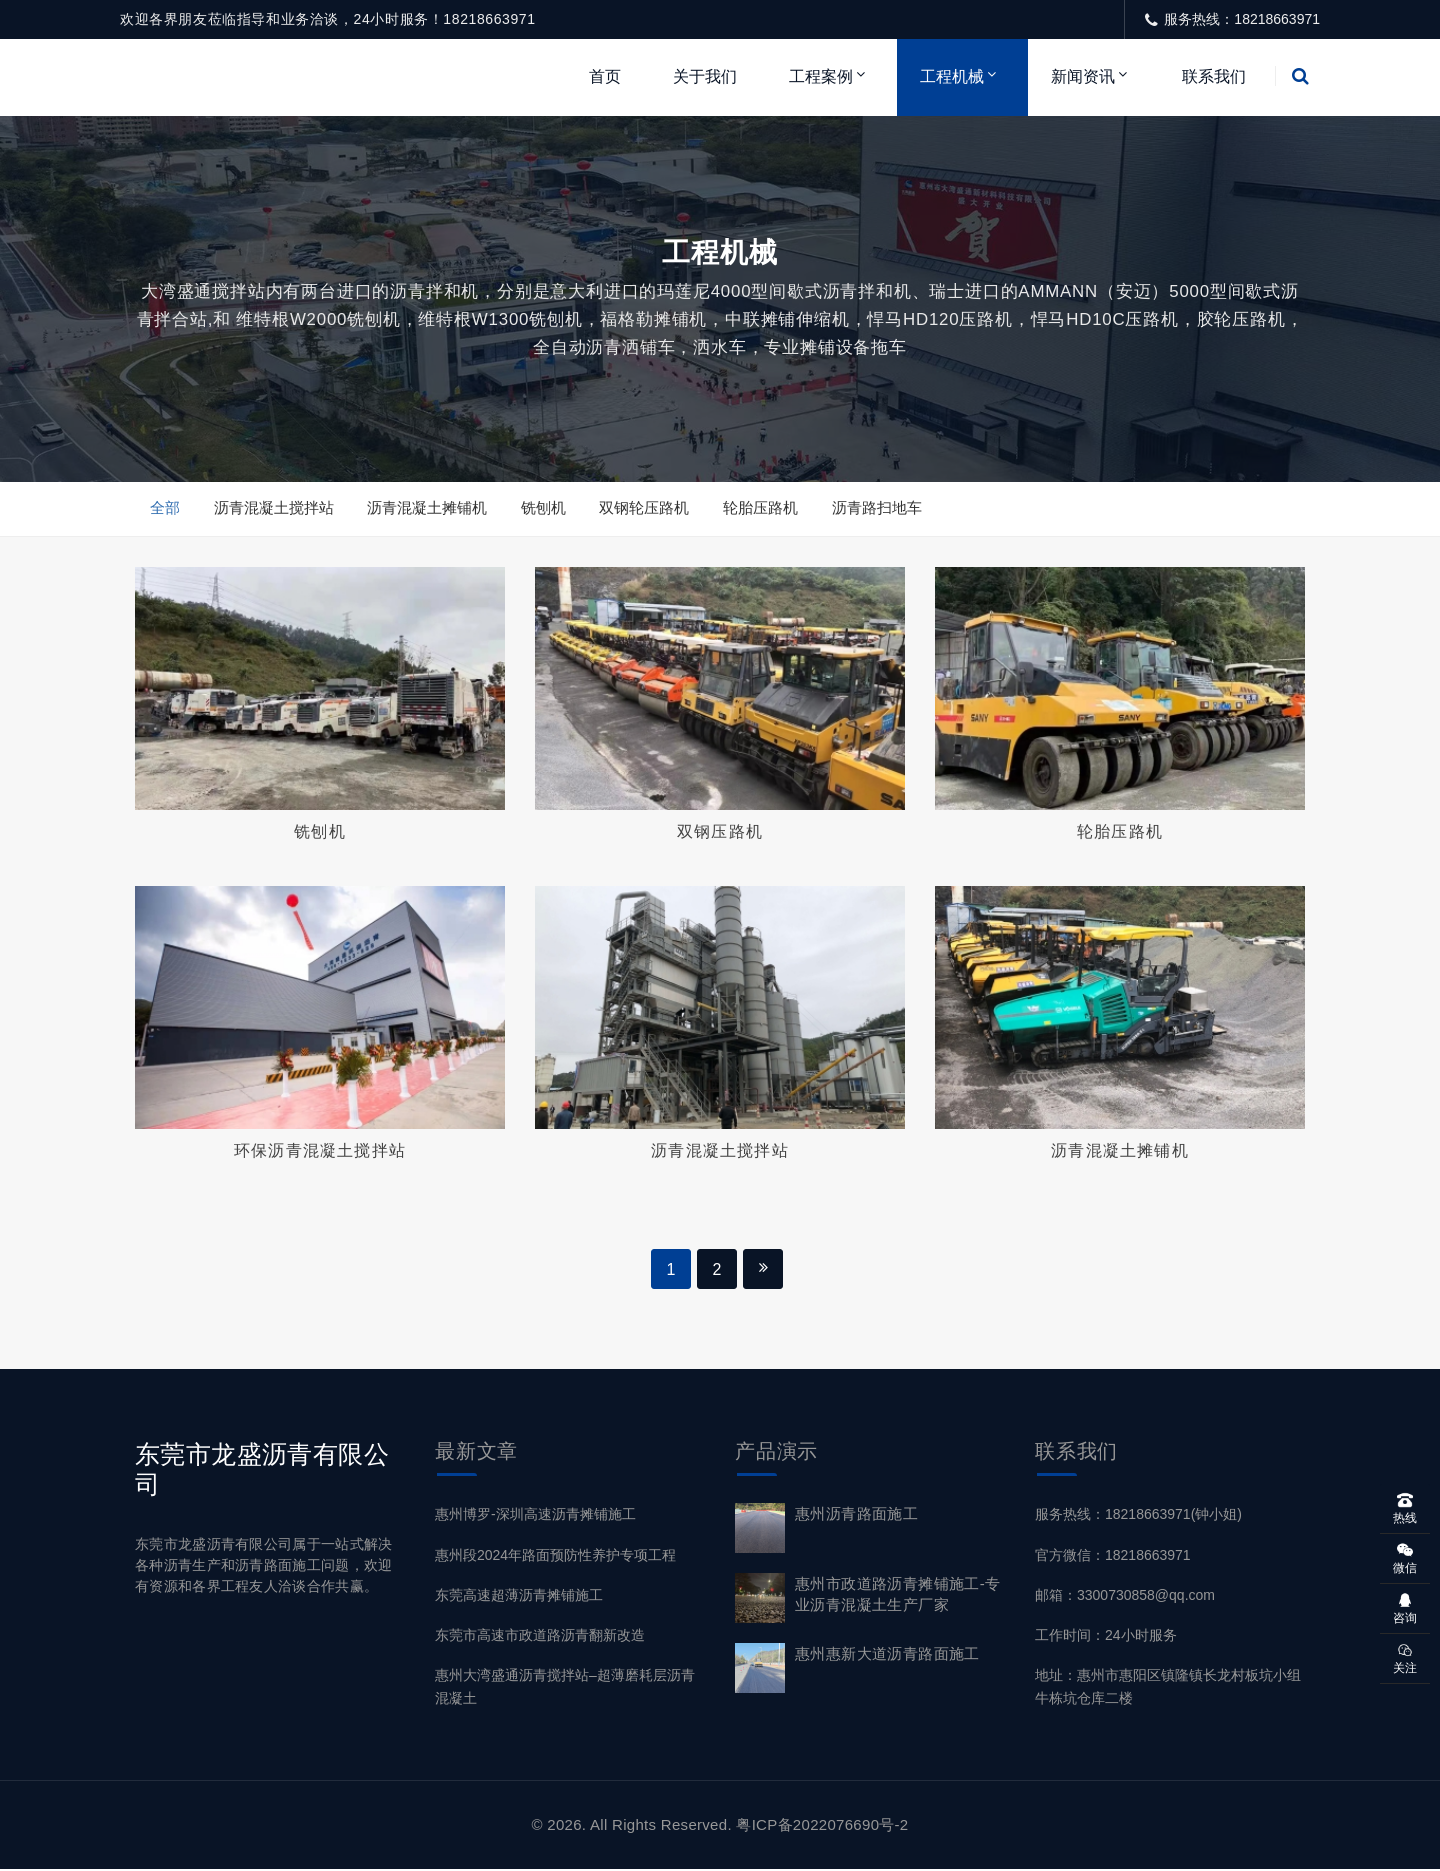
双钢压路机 (720, 832)
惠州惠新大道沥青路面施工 (887, 1655)
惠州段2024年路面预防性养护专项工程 (555, 1557)
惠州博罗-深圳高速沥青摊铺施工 (535, 1516)
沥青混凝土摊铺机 (428, 508)
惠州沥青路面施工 (856, 1515)
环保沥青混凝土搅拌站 (320, 1151)
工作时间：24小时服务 (1106, 1637)
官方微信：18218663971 (1113, 1557)
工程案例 (821, 76)
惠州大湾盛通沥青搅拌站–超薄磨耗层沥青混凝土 (565, 1688)
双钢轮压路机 (646, 508)
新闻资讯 (1083, 76)
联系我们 (1214, 76)
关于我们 (705, 76)
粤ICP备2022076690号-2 (822, 1826)
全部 (165, 508)
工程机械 (952, 76)
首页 (605, 76)
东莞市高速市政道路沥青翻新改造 (540, 1637)
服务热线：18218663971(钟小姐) (1138, 1516)
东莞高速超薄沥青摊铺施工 (519, 1597)
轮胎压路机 (761, 508)
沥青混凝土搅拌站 (274, 508)
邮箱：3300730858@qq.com (1125, 1597)
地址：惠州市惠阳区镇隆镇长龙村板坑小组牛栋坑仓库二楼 (1168, 1688)
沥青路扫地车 (878, 508)
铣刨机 (544, 508)
